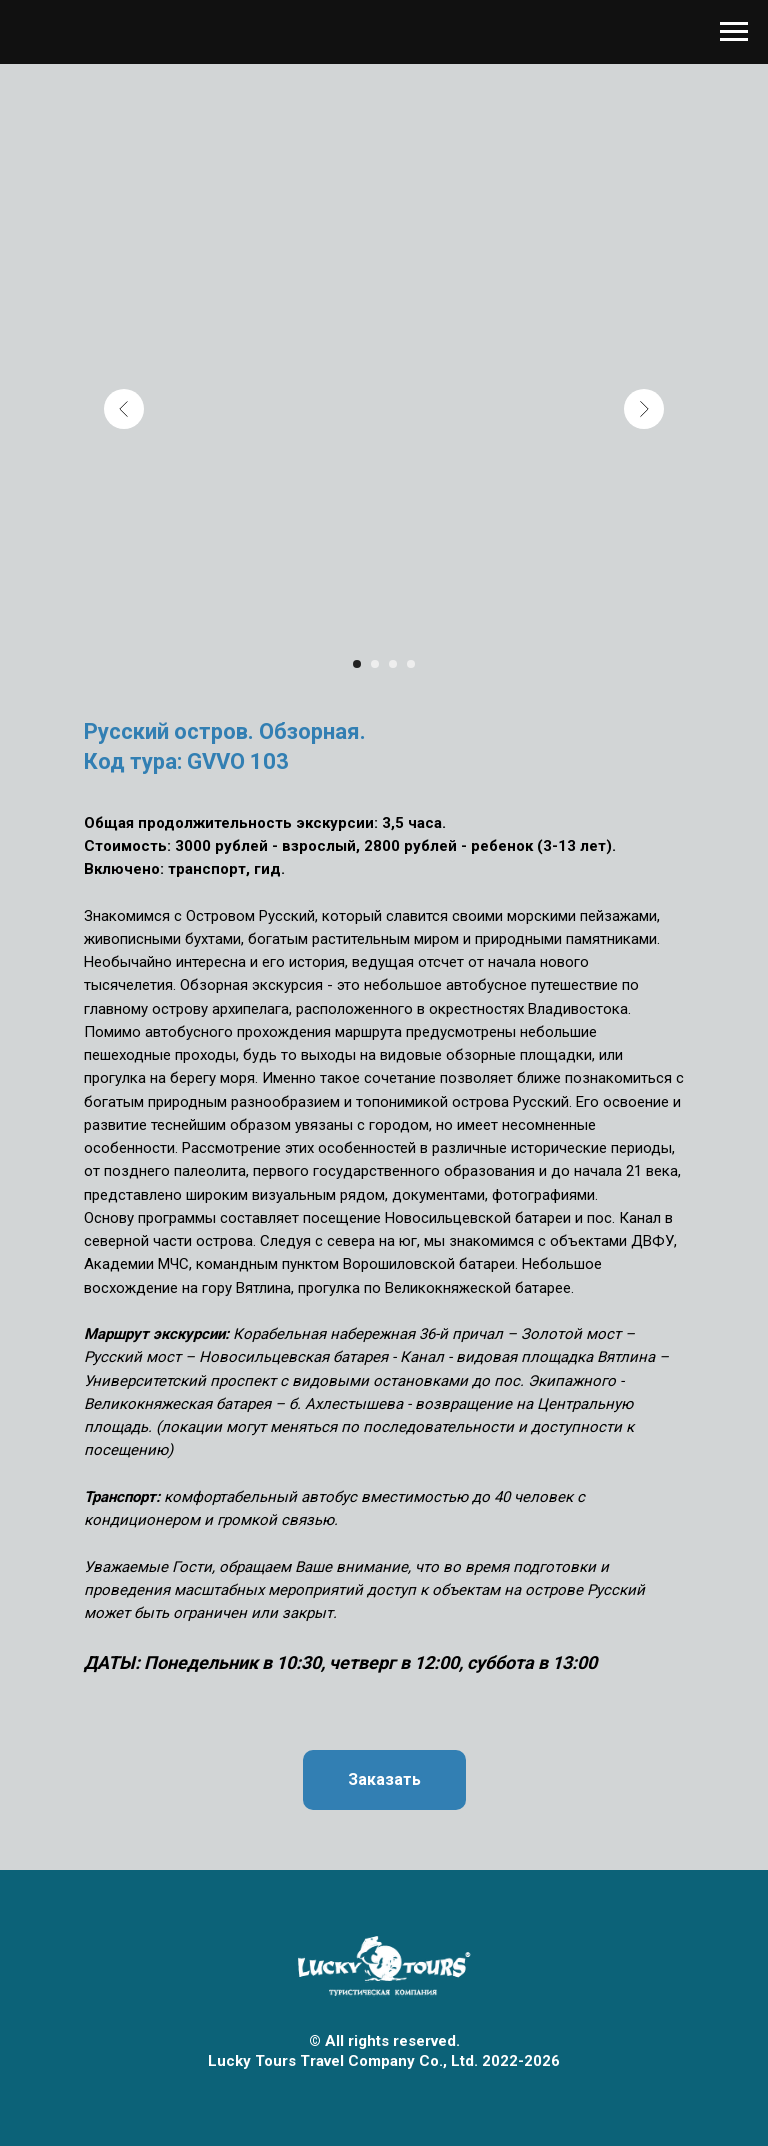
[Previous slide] (124, 409)
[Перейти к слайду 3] (393, 664)
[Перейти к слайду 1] (357, 664)
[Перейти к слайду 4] (411, 664)
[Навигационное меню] (734, 32)
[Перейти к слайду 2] (375, 664)
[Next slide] (644, 409)
